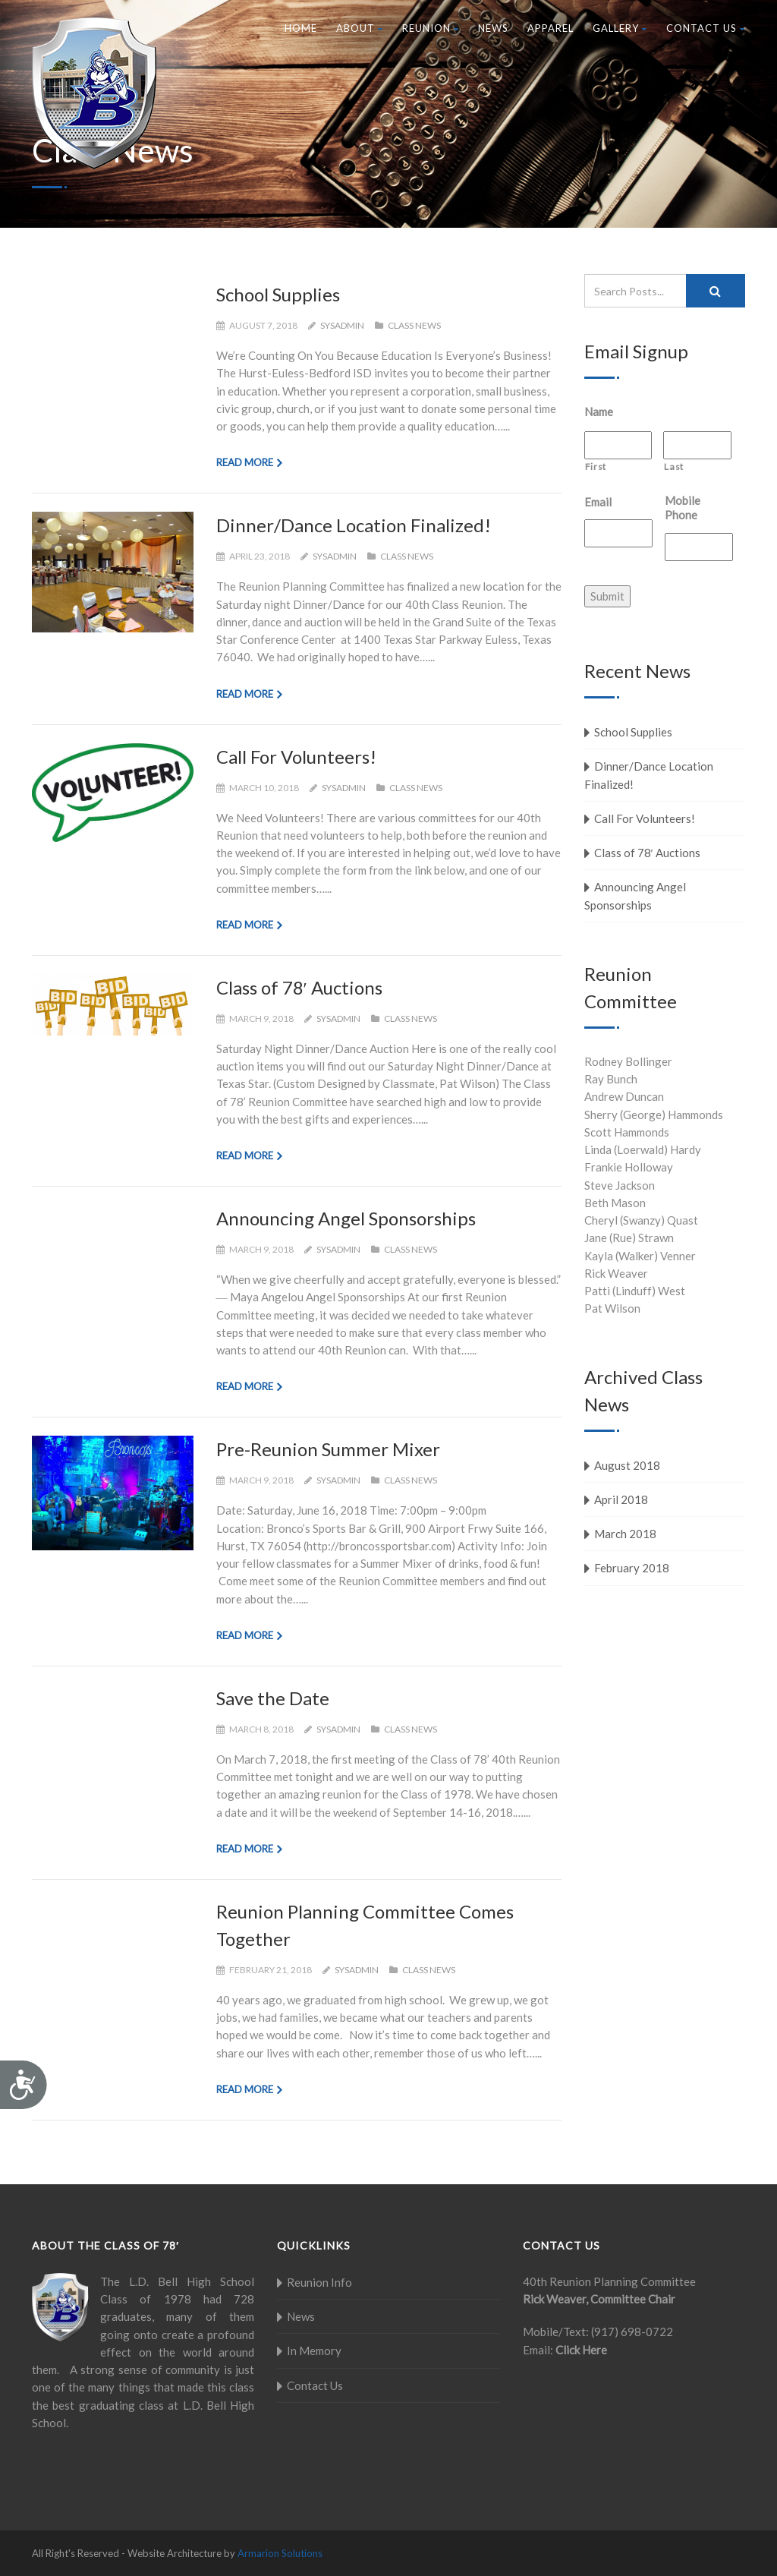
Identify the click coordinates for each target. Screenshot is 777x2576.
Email (598, 502)
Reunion (430, 28)
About (359, 28)
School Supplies (278, 294)
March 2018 (625, 1533)
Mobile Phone (682, 507)
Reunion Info (319, 2282)
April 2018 (621, 1499)
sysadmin (342, 325)
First (595, 466)
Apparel (550, 28)
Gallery (620, 28)
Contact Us (705, 28)
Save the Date (272, 1698)
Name (598, 411)
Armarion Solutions (280, 2553)
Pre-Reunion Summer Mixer (328, 1449)
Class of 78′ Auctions (299, 987)
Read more (244, 462)
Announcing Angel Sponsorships (346, 1218)
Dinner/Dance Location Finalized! (353, 525)
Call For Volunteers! (296, 757)
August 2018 (627, 1465)
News (493, 28)
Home (301, 28)
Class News (414, 325)
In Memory (314, 2350)
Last (674, 466)
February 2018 (631, 1568)
